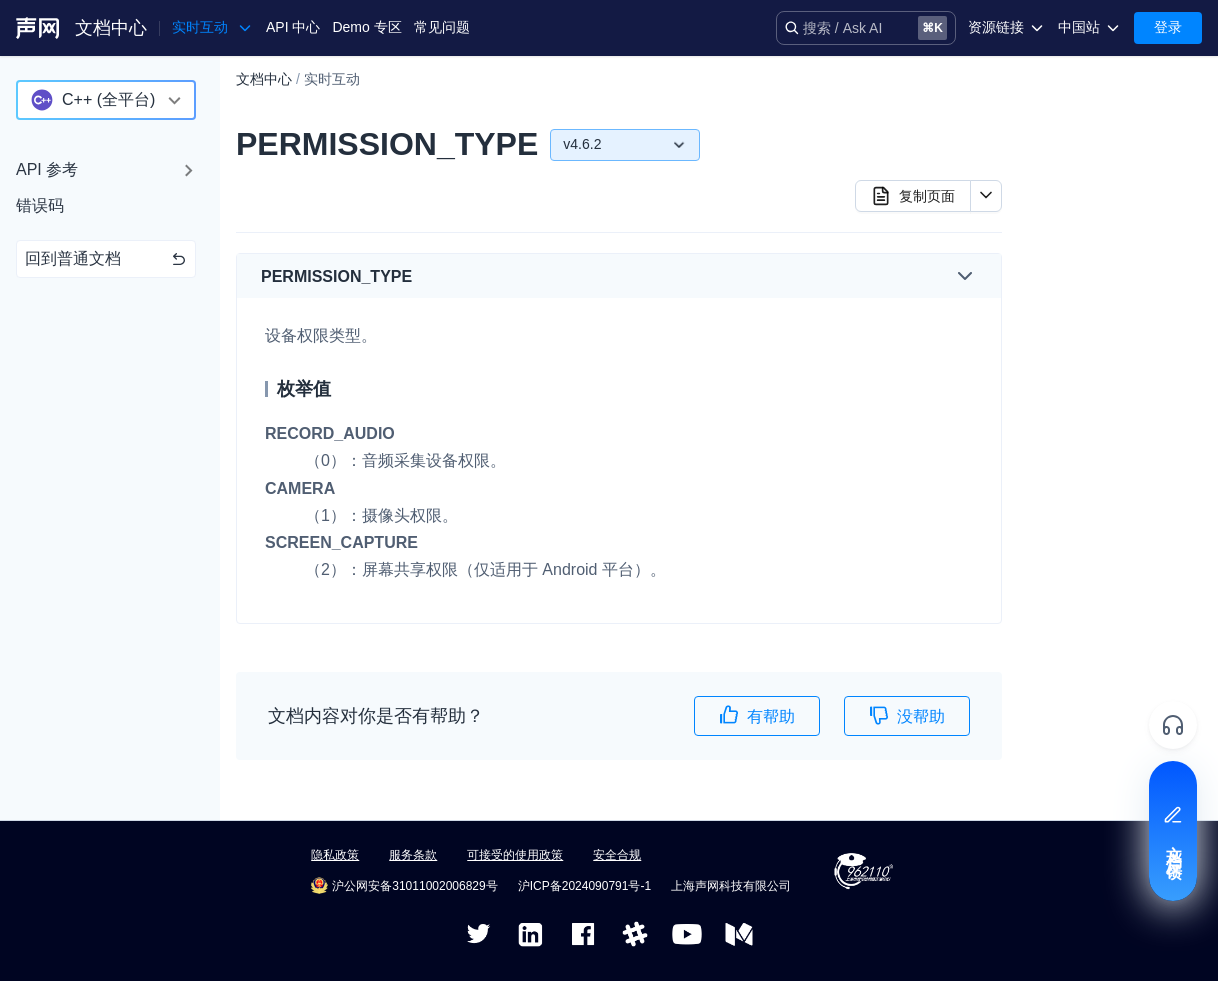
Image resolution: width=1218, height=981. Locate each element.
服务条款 (413, 855)
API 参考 (47, 169)
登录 (1168, 27)
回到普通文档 (106, 258)
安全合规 (617, 855)
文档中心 (111, 28)
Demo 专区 (366, 27)
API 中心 (293, 27)
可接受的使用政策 (515, 855)
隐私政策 (335, 855)
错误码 (40, 205)
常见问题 (442, 27)
